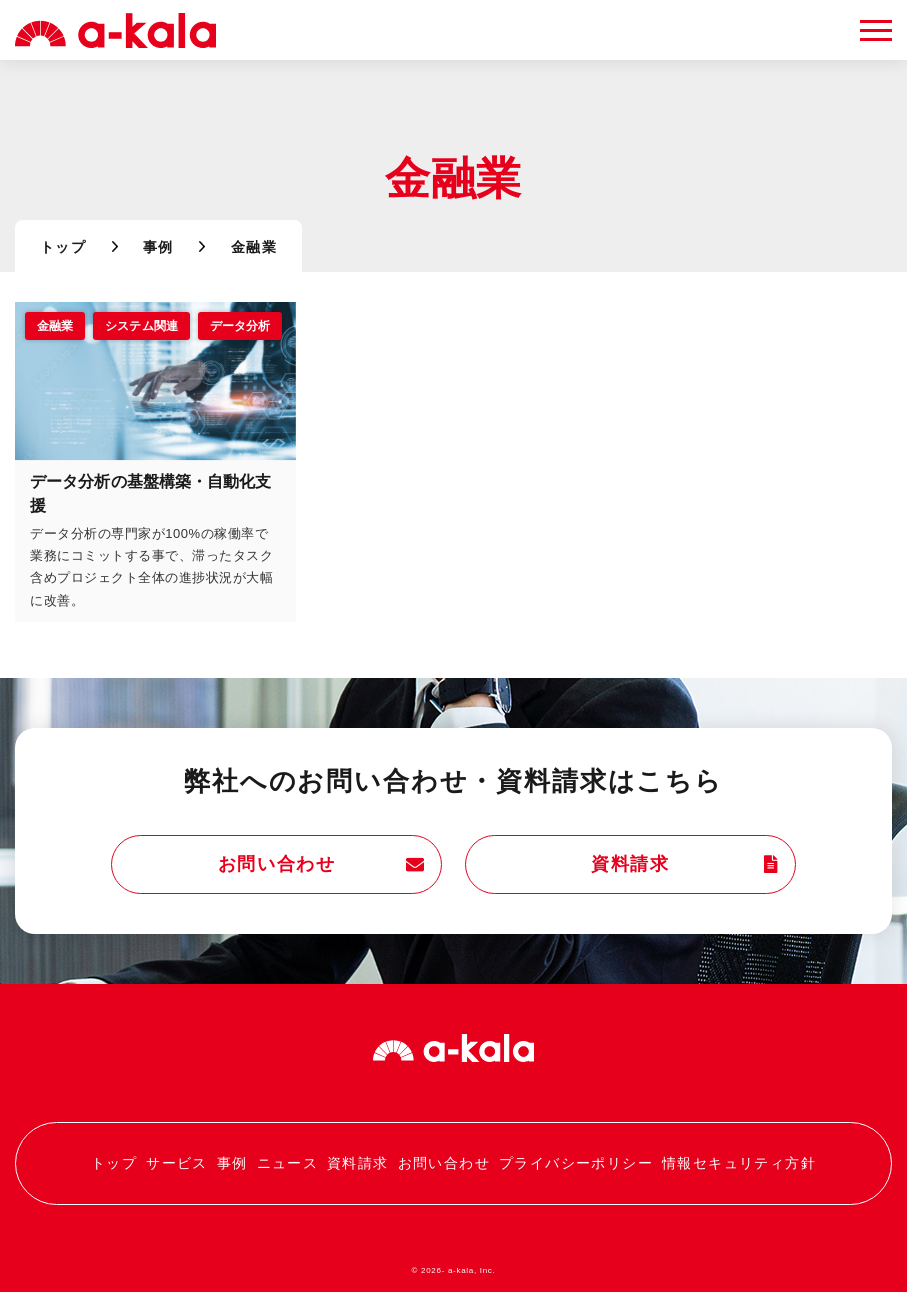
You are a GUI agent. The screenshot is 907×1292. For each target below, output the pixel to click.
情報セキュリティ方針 (739, 1163)
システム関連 (141, 327)
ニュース (287, 1163)
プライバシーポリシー (576, 1163)
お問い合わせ (324, 864)
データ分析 (240, 327)
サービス (177, 1163)
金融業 (55, 327)
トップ (63, 249)
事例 (158, 249)
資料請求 (677, 864)
